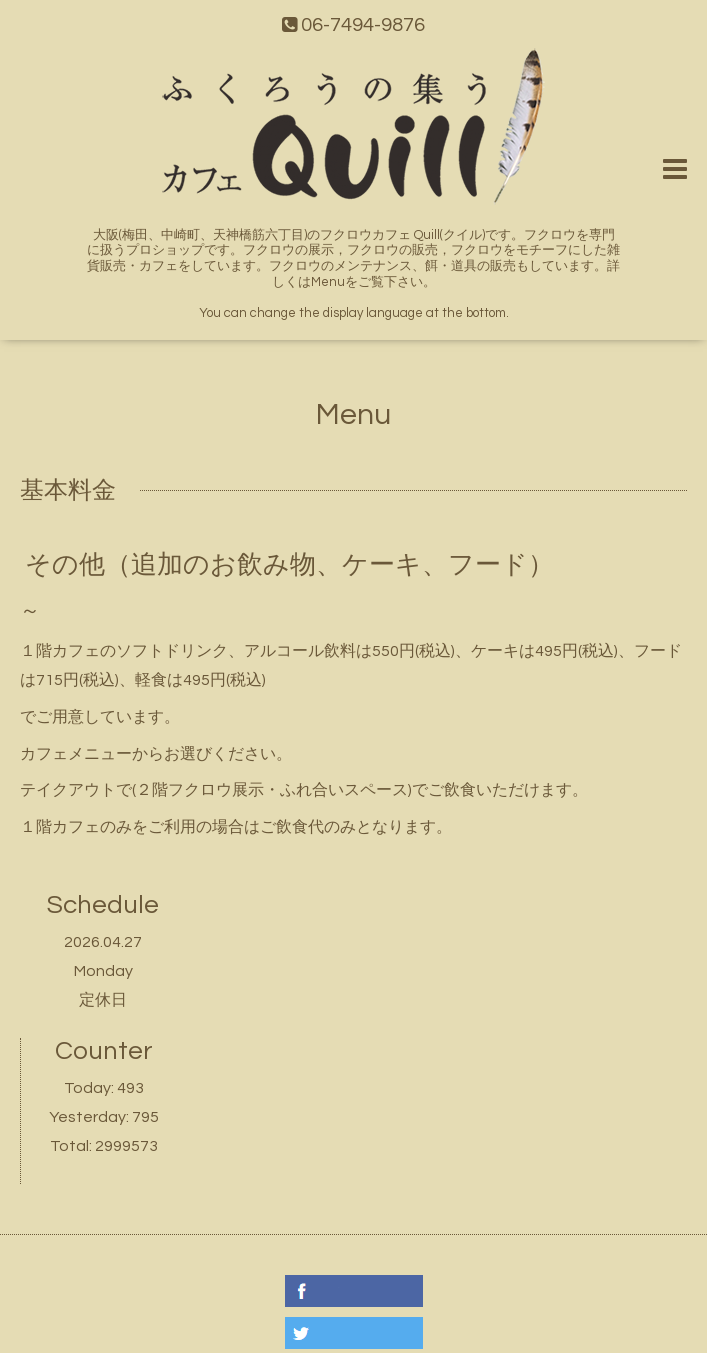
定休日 (103, 1000)
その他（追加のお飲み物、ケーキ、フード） (289, 565)
